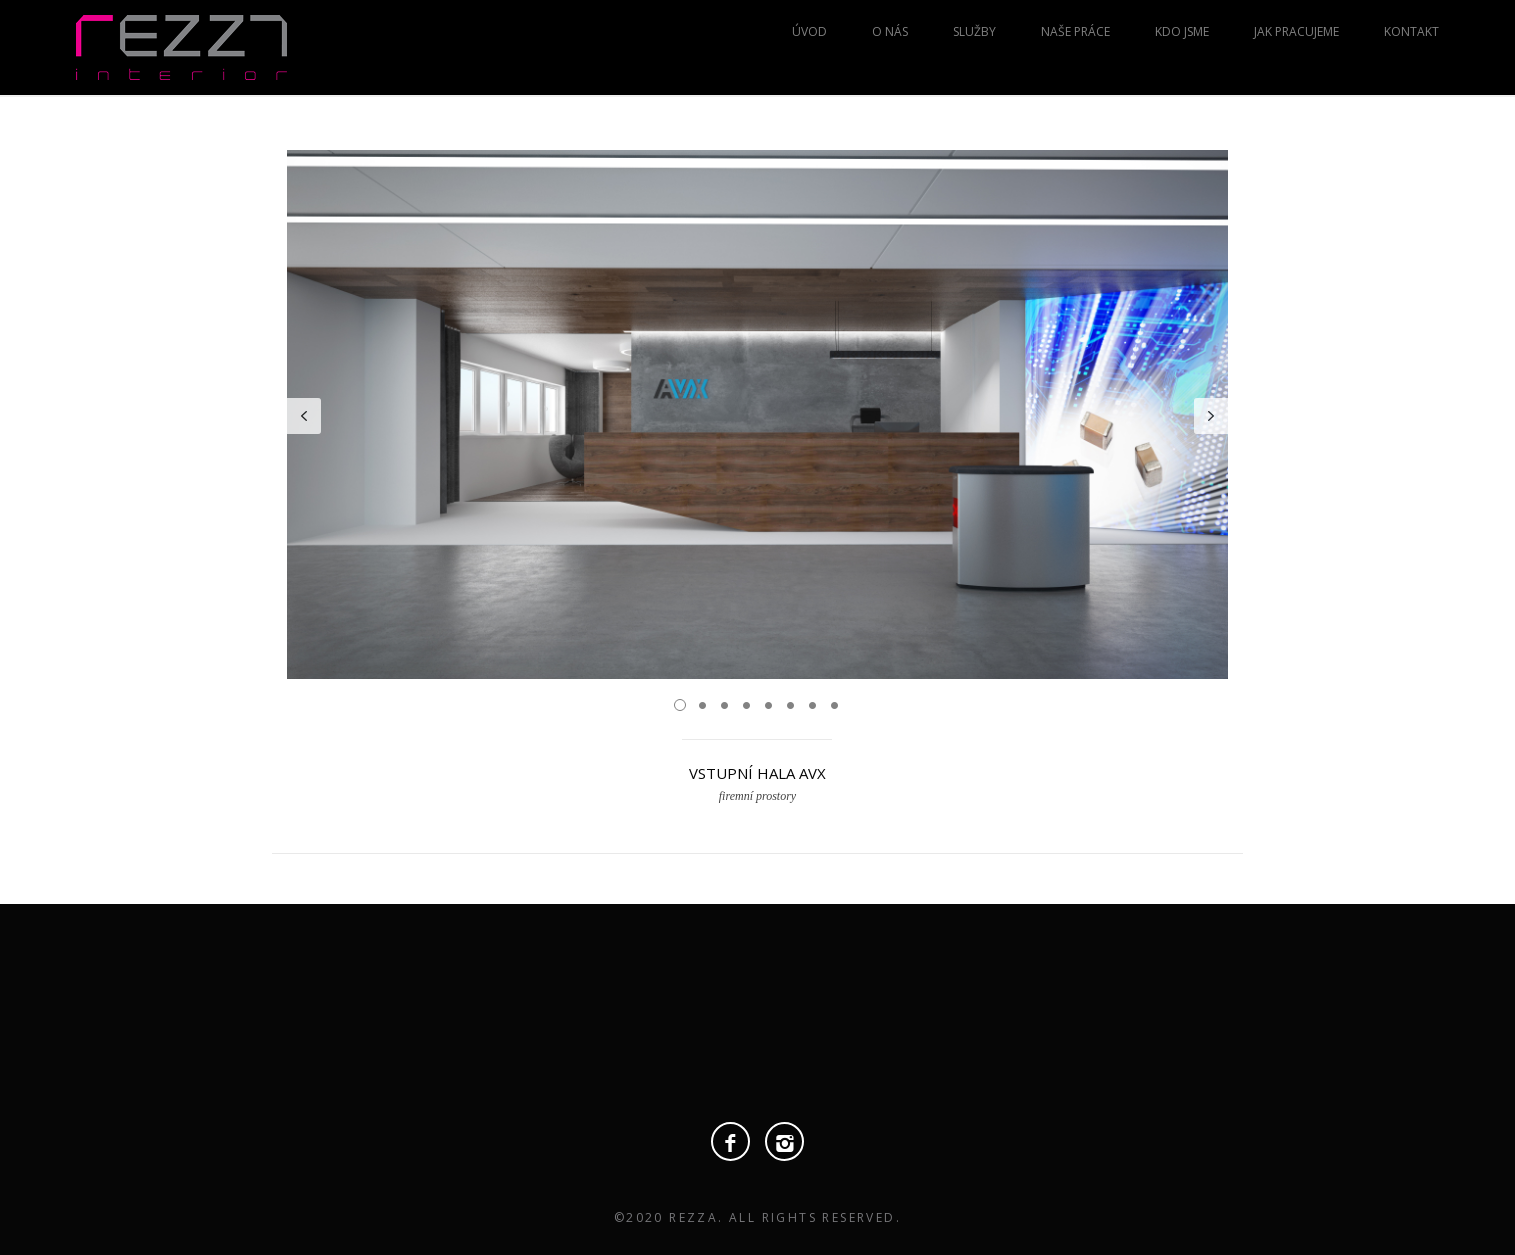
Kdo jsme (1182, 31)
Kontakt (1411, 31)
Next (1211, 416)
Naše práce (1075, 31)
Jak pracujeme (1296, 31)
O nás (890, 31)
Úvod (809, 31)
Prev (304, 416)
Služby (974, 31)
